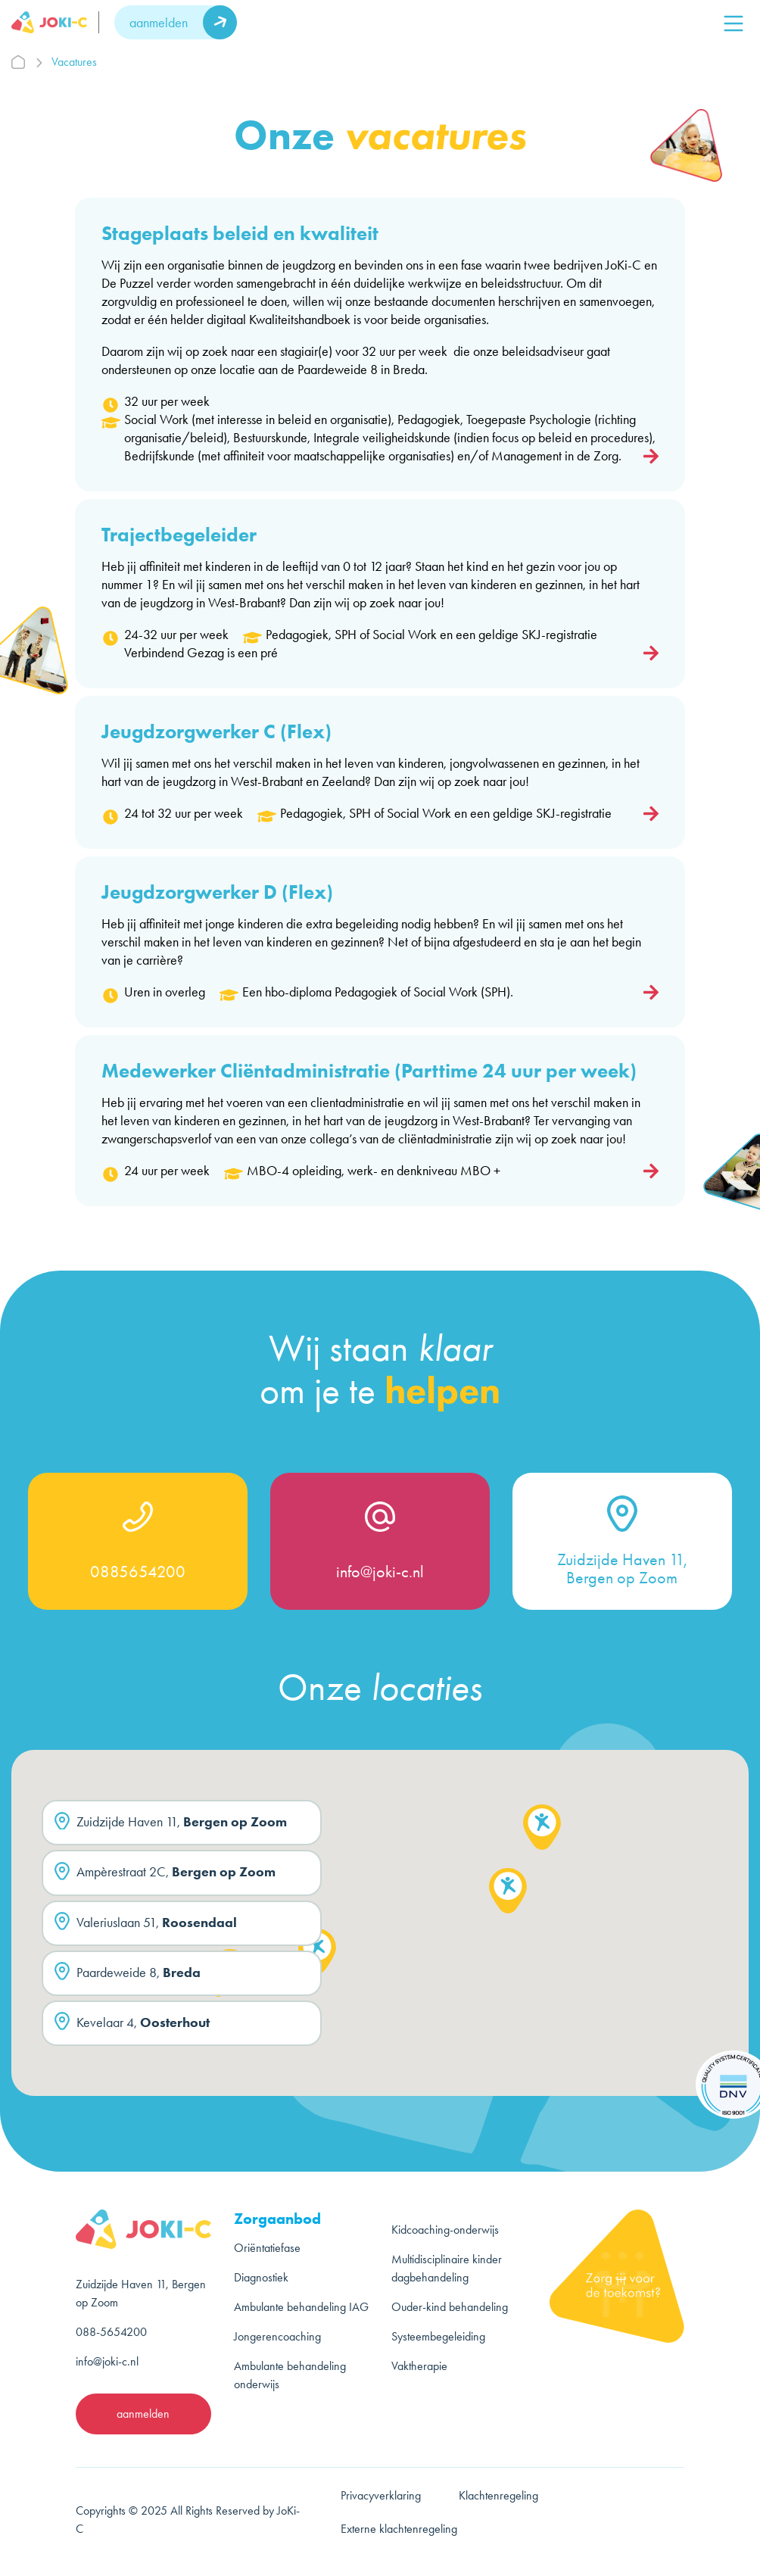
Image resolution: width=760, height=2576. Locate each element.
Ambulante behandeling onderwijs (290, 2375)
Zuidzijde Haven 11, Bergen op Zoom (622, 1569)
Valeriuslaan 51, (146, 1925)
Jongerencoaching (277, 2336)
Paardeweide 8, (128, 1975)
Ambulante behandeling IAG (301, 2307)
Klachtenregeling (498, 2495)
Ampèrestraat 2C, (165, 1875)
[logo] (55, 22)
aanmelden (158, 22)
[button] (317, 1955)
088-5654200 (111, 2332)
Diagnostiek (261, 2277)
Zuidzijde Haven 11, (171, 1825)
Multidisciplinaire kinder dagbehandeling (446, 2268)
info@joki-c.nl (380, 1572)
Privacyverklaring (381, 2495)
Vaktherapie (419, 2366)
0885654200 (137, 1572)
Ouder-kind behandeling (449, 2307)
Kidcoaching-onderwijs (445, 2229)
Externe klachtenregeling (399, 2528)
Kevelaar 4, (132, 2025)
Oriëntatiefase (267, 2248)
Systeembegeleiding (438, 2336)
